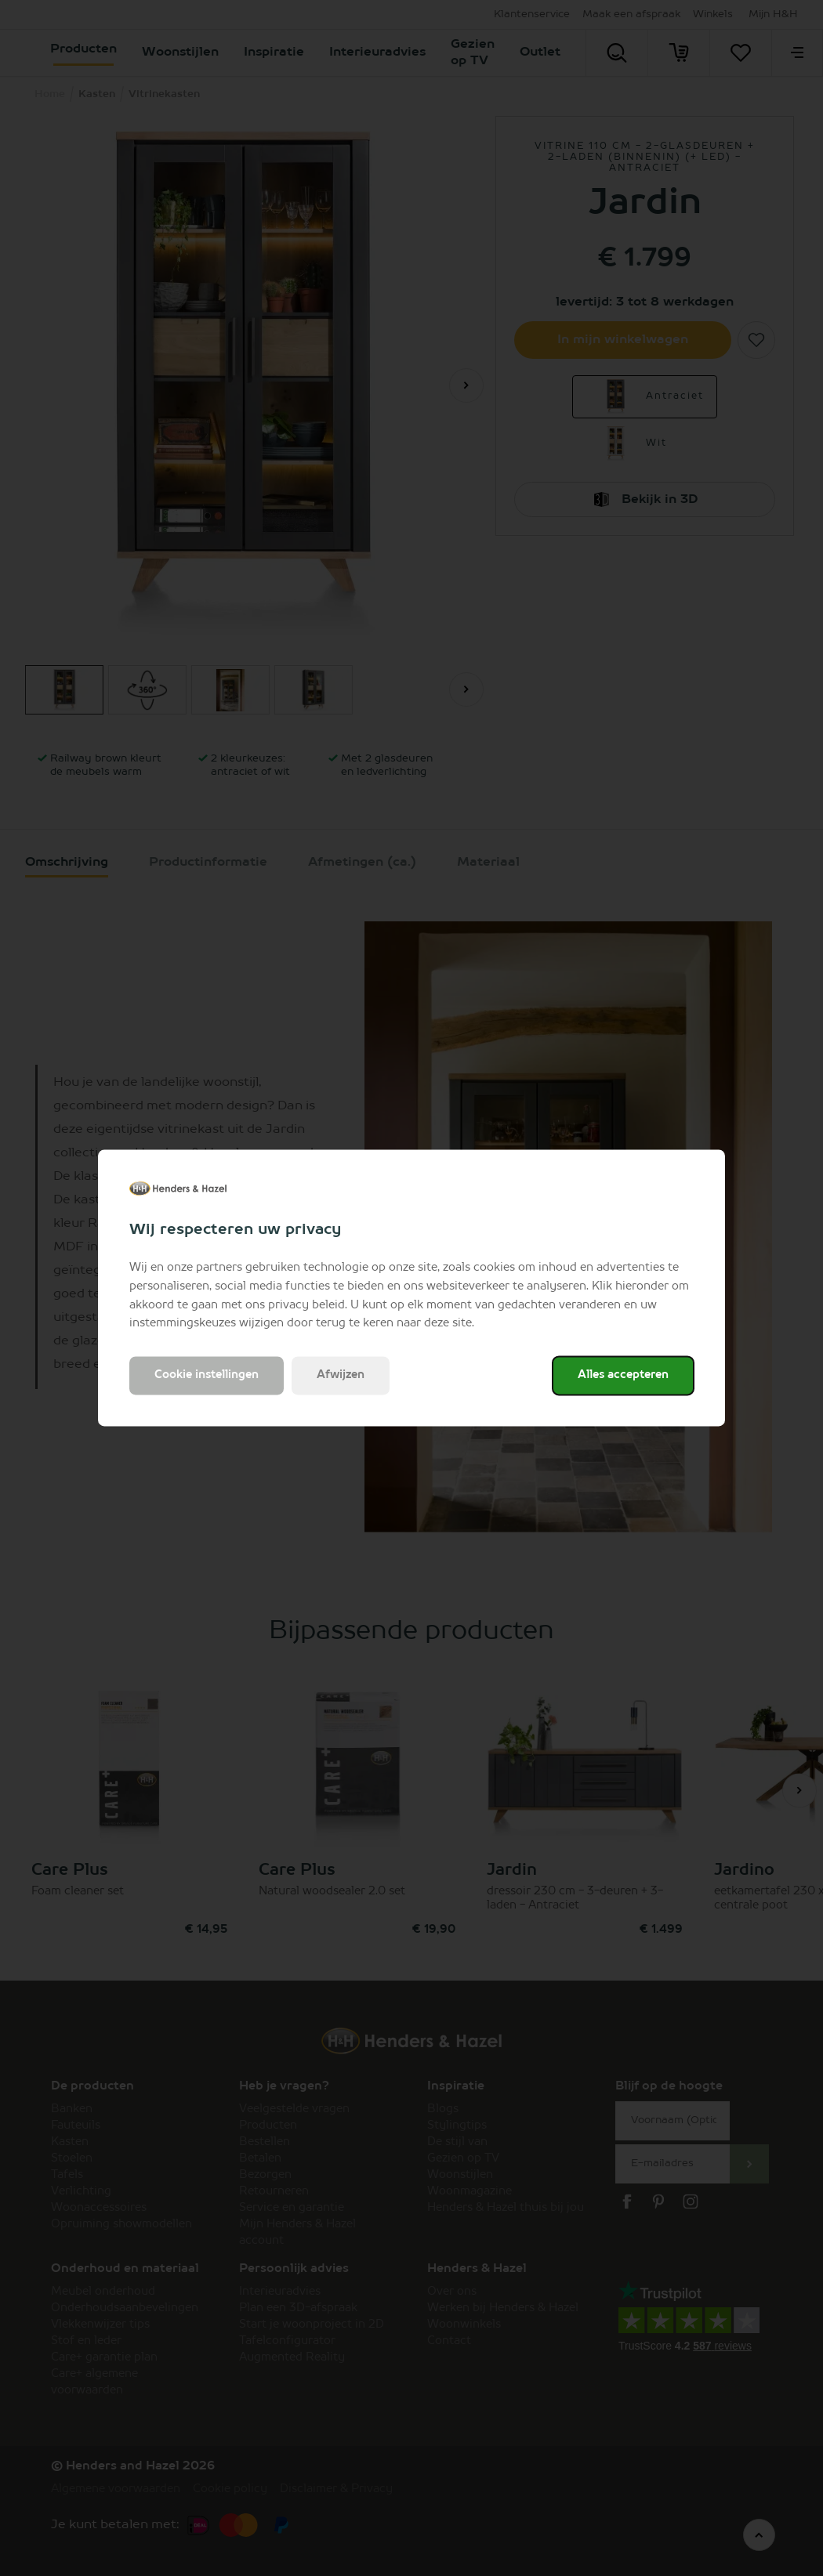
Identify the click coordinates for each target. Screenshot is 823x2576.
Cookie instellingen (206, 1375)
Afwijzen (340, 1375)
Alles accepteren (623, 1375)
